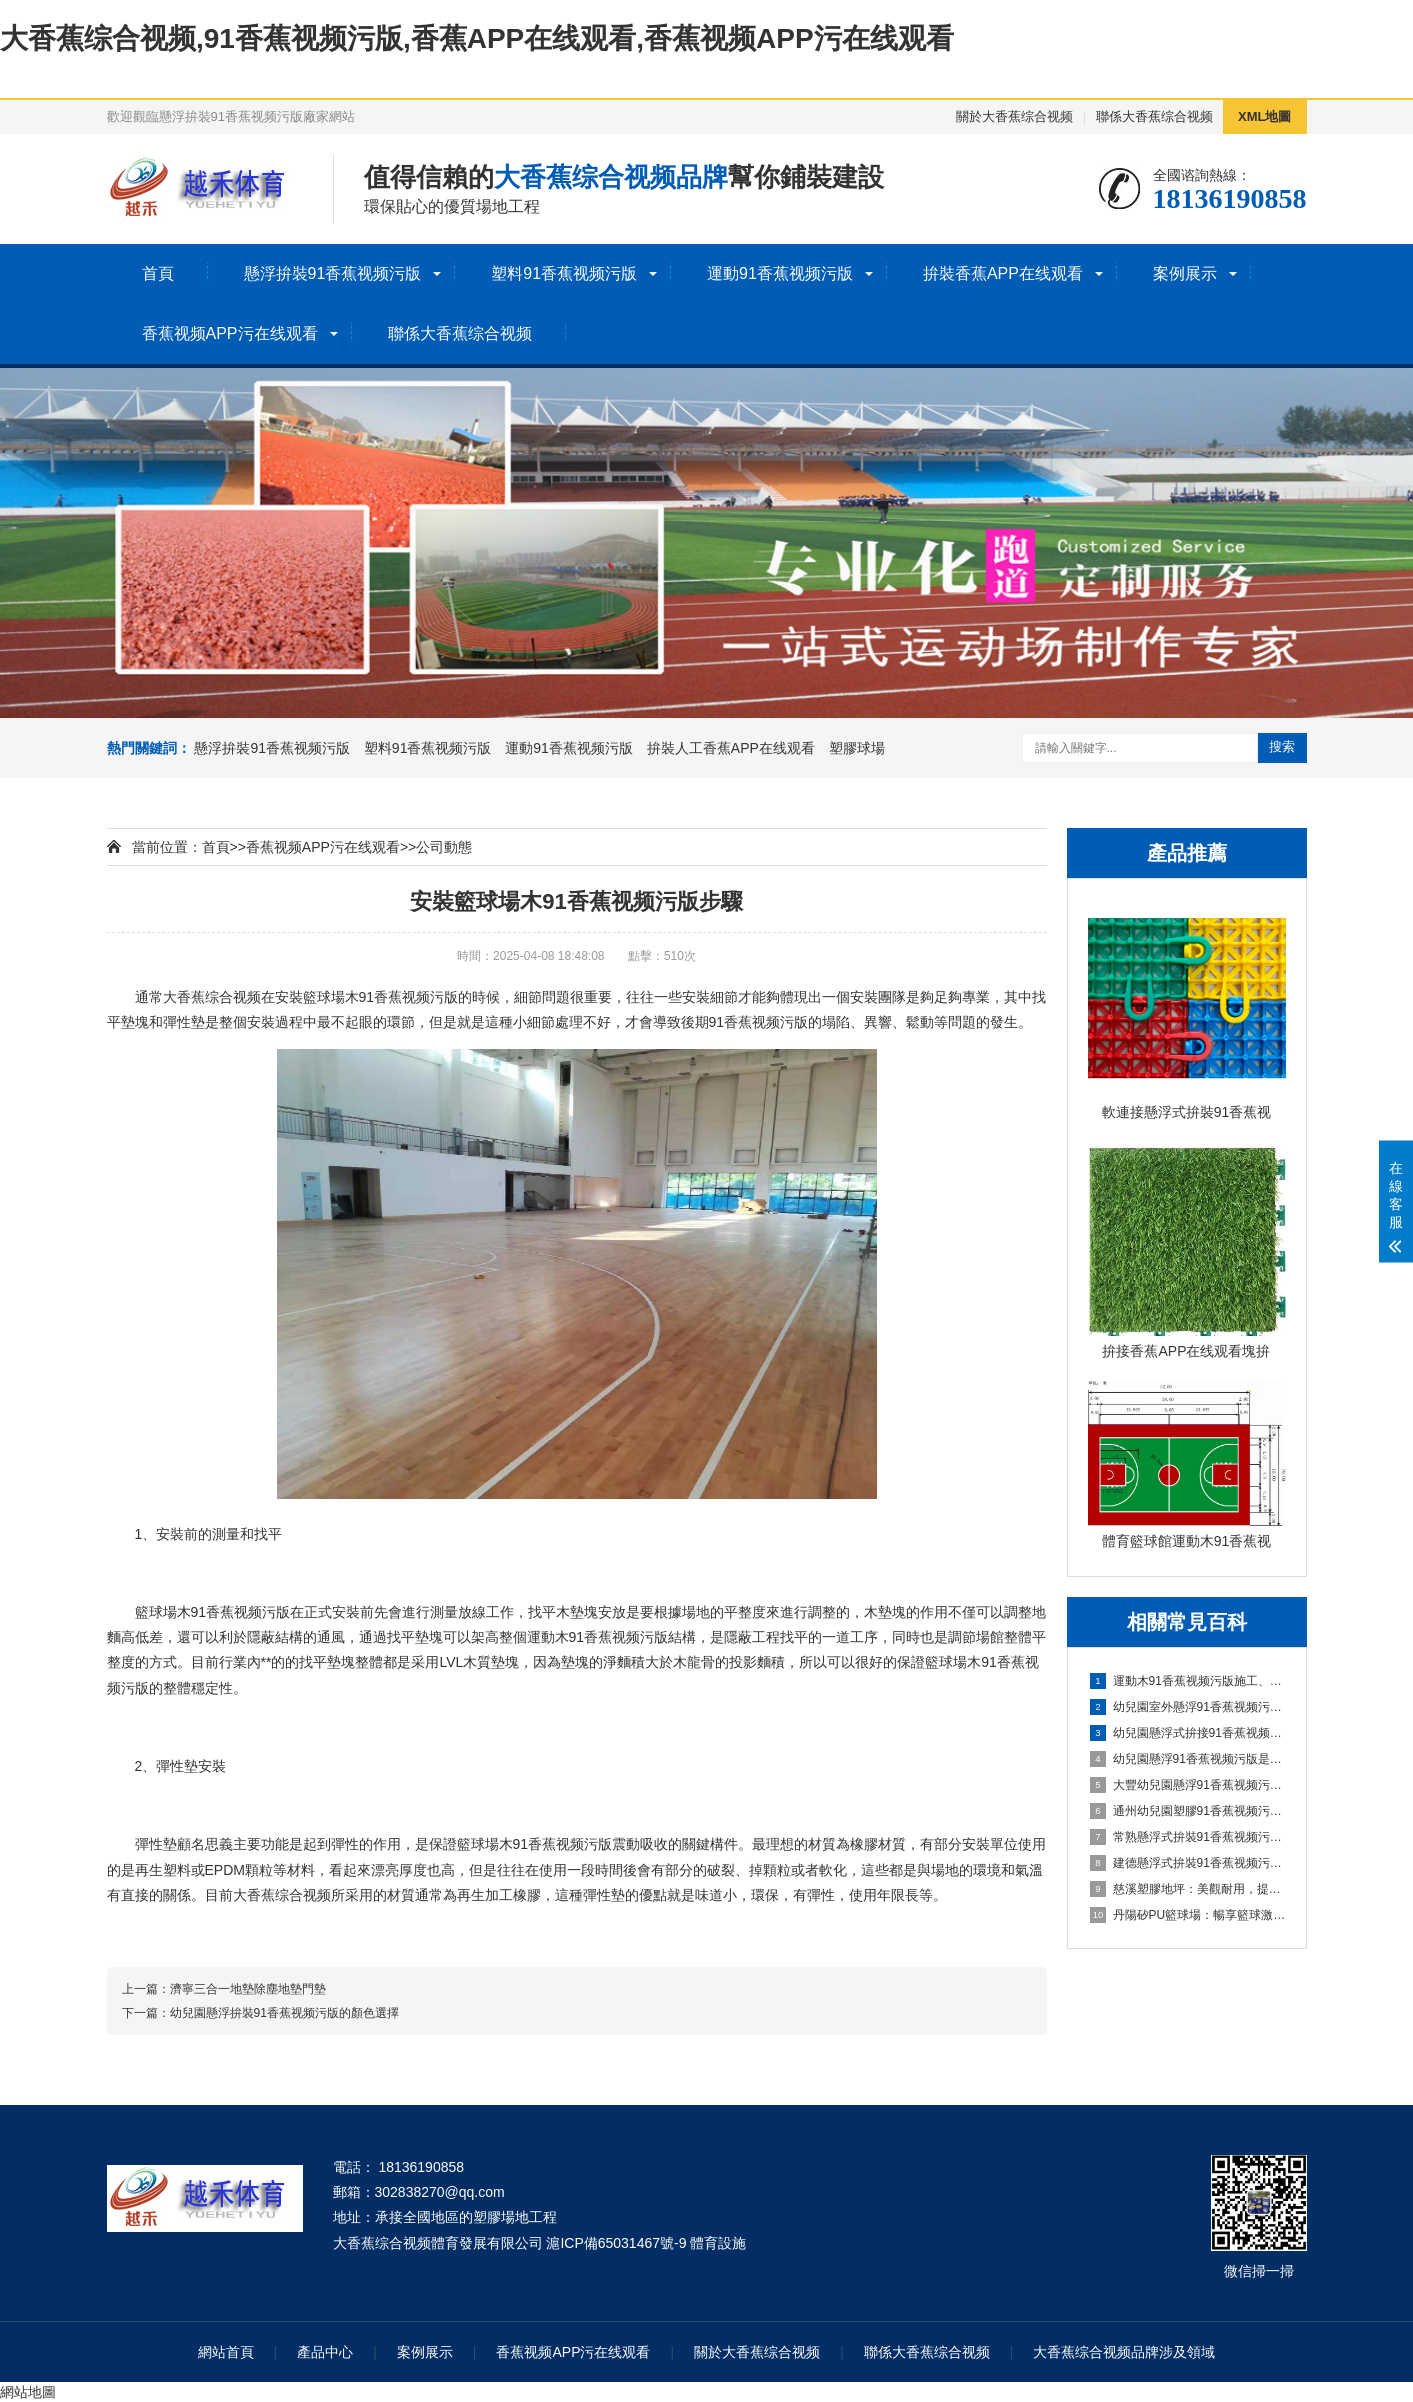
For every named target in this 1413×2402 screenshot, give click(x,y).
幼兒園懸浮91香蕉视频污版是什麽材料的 (1188, 1759)
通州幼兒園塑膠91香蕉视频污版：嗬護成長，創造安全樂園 (1188, 1811)
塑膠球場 (857, 748)
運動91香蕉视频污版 (780, 273)
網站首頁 (226, 2352)
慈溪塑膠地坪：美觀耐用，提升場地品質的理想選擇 (1188, 1889)
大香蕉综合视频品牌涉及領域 (1124, 2352)
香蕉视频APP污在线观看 (230, 333)
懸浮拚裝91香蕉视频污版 (333, 273)
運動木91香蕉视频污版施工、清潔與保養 (1188, 1681)
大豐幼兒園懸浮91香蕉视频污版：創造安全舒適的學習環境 (1188, 1785)
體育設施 (718, 2243)
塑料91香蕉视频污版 (564, 273)
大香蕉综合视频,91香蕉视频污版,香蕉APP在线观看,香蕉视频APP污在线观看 (477, 38)
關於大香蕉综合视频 (1014, 116)
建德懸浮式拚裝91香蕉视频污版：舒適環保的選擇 (1188, 1863)
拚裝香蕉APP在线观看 (1003, 273)
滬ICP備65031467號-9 (616, 2243)
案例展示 (1185, 273)
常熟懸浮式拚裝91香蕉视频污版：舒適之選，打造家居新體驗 (1188, 1837)
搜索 (1282, 746)
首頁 (158, 273)
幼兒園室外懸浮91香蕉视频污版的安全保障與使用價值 (1188, 1707)
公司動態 (444, 847)
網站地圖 (28, 2392)
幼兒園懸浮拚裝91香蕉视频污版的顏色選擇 (284, 2013)
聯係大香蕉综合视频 (1154, 116)
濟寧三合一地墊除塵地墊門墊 (248, 1989)
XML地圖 (1264, 116)
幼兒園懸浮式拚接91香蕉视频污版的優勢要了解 (1188, 1733)
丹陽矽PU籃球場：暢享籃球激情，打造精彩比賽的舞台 (1188, 1915)
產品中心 (325, 2352)
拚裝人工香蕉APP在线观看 (731, 748)
